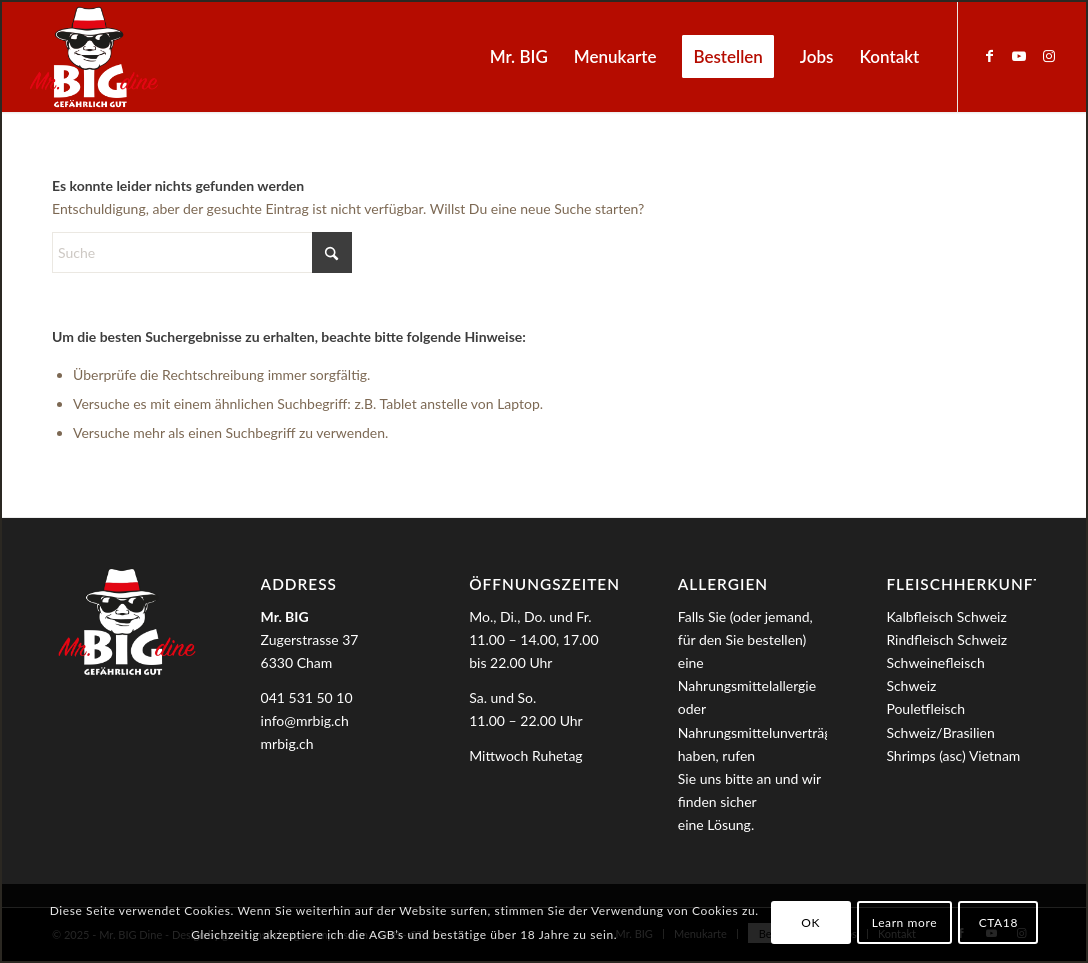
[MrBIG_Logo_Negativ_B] (94, 57)
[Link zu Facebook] (989, 56)
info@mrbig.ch (305, 720)
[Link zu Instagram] (1049, 56)
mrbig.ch (287, 743)
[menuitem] (519, 57)
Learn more (904, 922)
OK (810, 922)
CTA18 (998, 922)
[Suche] (202, 252)
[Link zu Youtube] (1019, 56)
